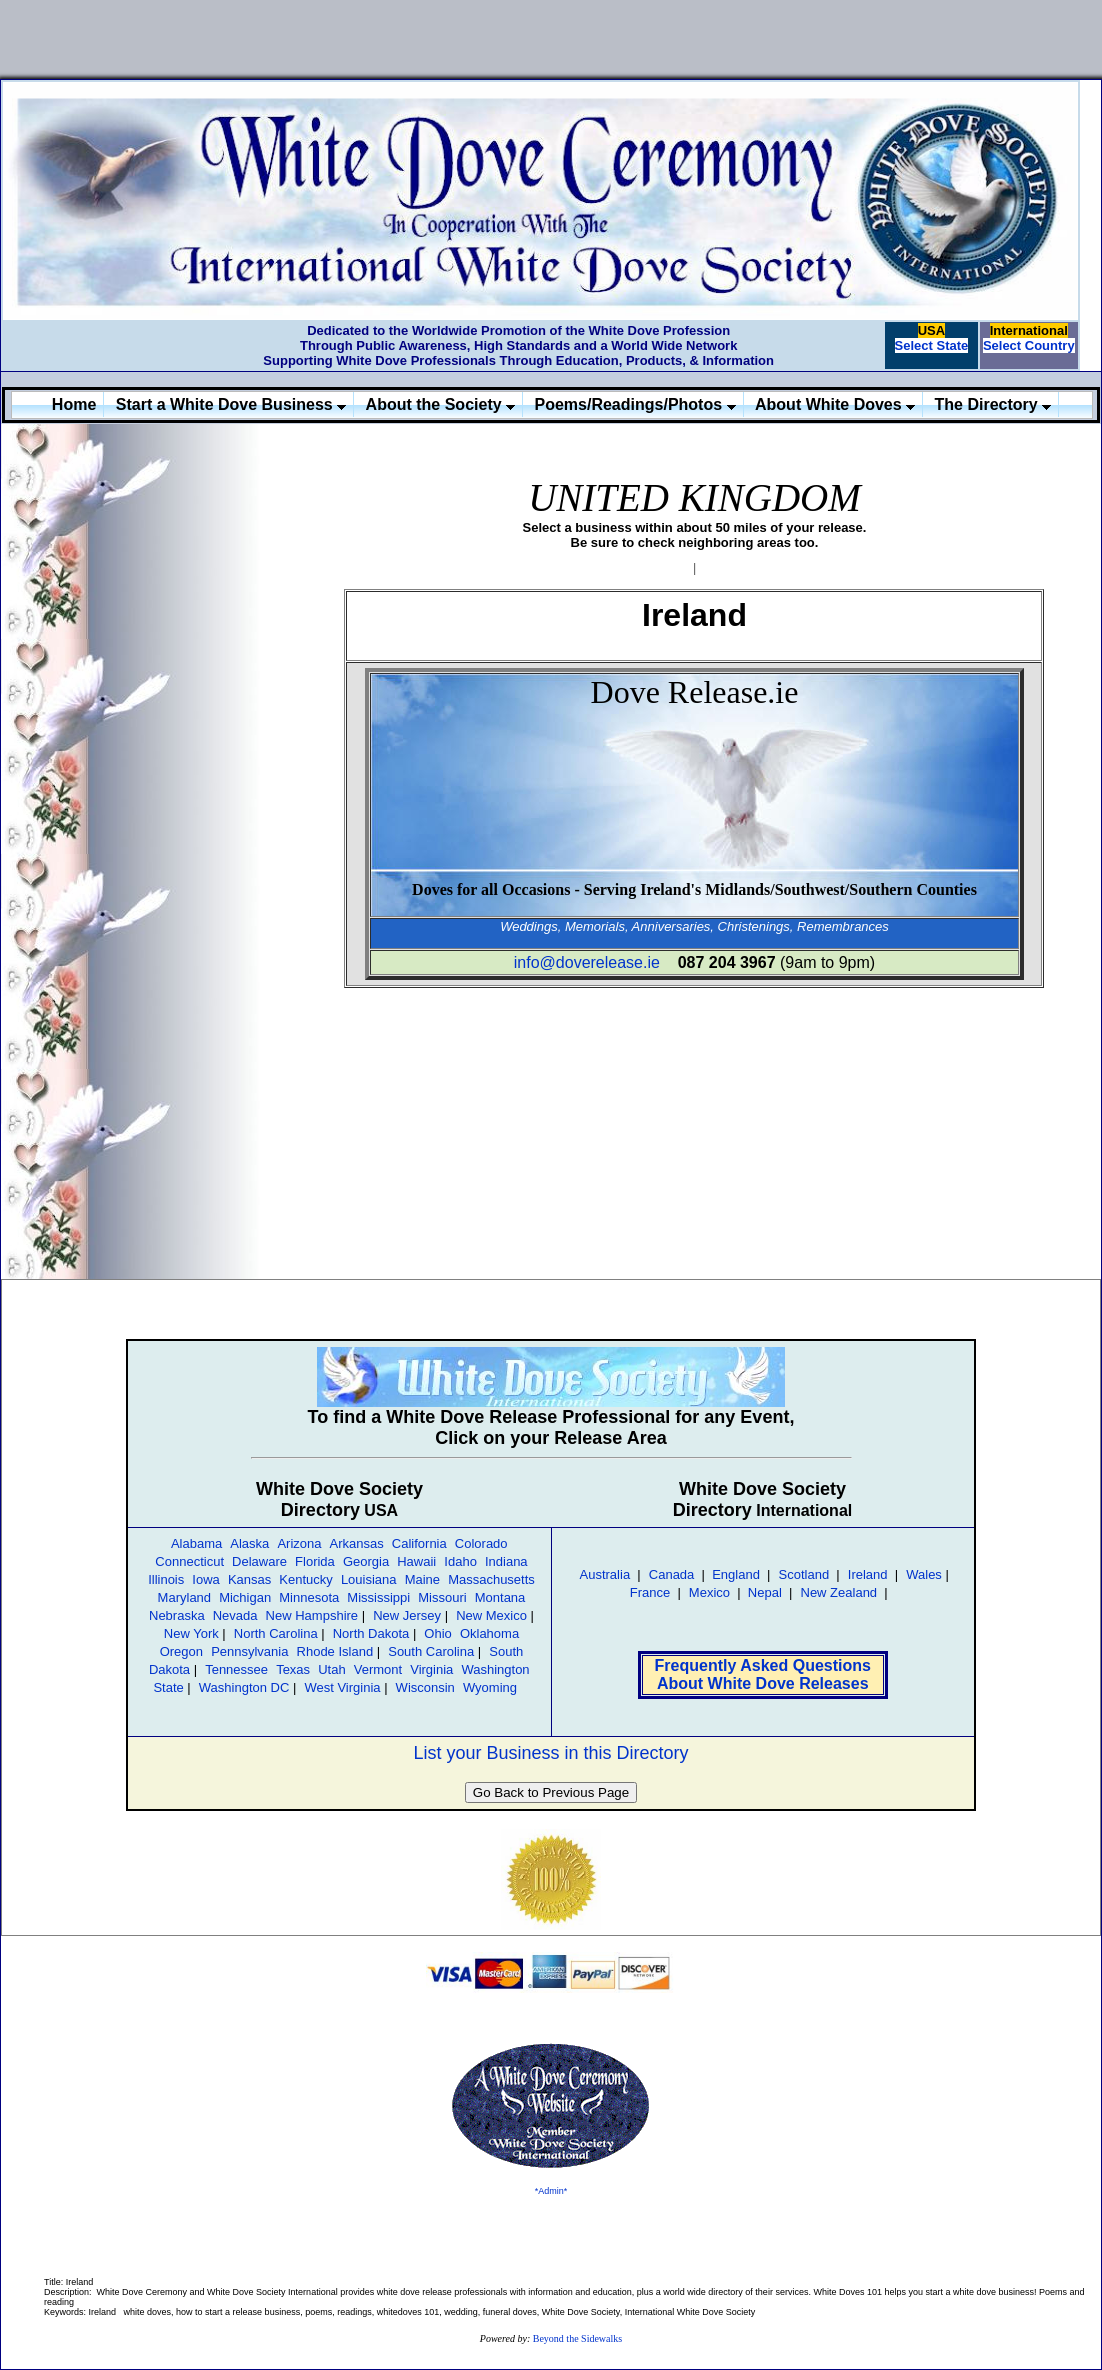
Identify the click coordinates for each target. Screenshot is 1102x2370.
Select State (932, 345)
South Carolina (431, 1651)
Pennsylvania (249, 1651)
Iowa (205, 1579)
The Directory (993, 404)
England (734, 1574)
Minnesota (309, 1597)
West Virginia (342, 1687)
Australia (605, 1574)
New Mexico (491, 1615)
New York (191, 1633)
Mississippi (378, 1597)
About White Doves (835, 404)
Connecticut (189, 1561)
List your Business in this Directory (550, 1753)
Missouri (442, 1597)
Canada (672, 1574)
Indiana (506, 1561)
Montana (500, 1597)
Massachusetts (491, 1579)
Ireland (868, 1574)
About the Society (440, 404)
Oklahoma (489, 1633)
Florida (315, 1561)
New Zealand (839, 1592)
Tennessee (236, 1669)
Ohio (437, 1633)
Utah (331, 1669)
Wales (924, 1574)
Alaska (249, 1543)
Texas (293, 1669)
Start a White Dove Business (231, 404)
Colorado (481, 1543)
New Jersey (407, 1615)
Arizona (299, 1543)
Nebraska (177, 1615)
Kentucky (305, 1579)
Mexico (709, 1592)
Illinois (166, 1579)
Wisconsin (425, 1687)
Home (74, 404)
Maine (422, 1579)
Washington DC (244, 1687)
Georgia (366, 1561)
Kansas (249, 1579)
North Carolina (276, 1633)
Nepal (765, 1592)
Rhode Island (335, 1651)
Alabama (196, 1543)
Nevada (235, 1615)
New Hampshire (312, 1615)
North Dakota (371, 1633)
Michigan (245, 1597)
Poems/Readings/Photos (635, 404)
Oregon (181, 1651)
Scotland (804, 1574)
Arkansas (357, 1543)
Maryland (184, 1597)
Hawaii (416, 1561)
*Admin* (551, 2191)
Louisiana (369, 1579)
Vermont (378, 1669)
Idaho (460, 1561)
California (419, 1543)
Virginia (431, 1669)
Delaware (259, 1561)
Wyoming (490, 1687)
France (650, 1592)
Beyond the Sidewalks (577, 2338)
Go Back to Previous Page (551, 1792)
